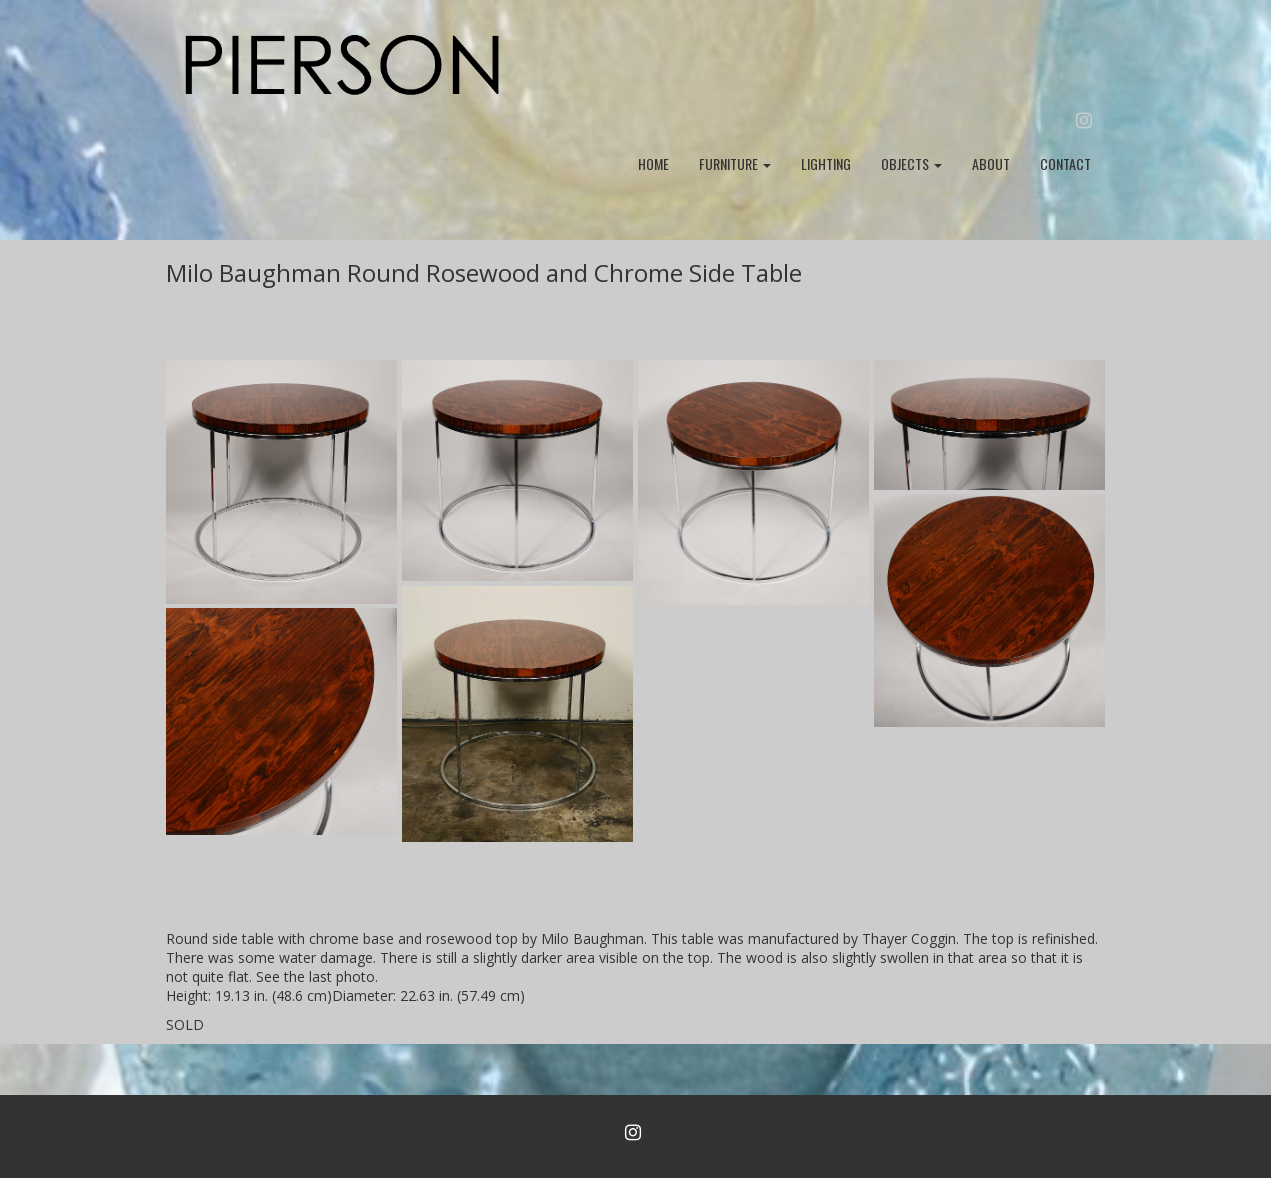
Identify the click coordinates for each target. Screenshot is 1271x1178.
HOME (653, 163)
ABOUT (991, 163)
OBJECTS (911, 163)
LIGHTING (826, 163)
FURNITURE (735, 163)
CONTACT (1065, 163)
